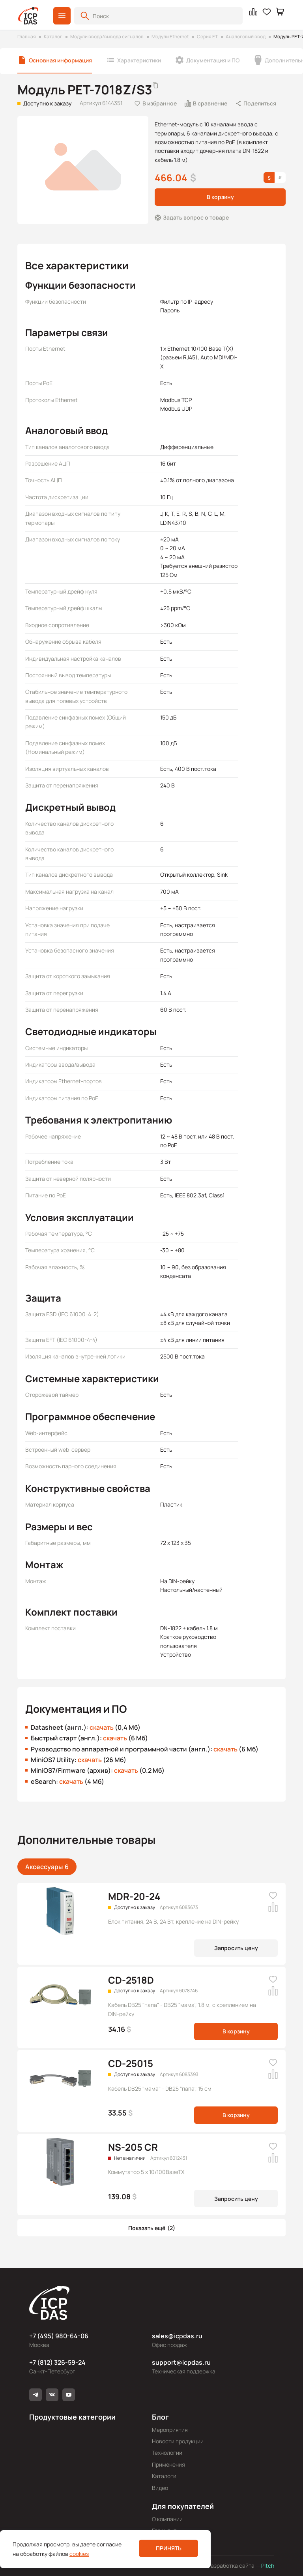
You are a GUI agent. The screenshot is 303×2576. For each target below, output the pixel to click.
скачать (102, 1727)
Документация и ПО (212, 60)
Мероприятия (170, 2429)
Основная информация (60, 60)
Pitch (267, 2565)
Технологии (167, 2452)
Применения (168, 2464)
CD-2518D (131, 1979)
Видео (160, 2487)
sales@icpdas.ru (177, 2336)
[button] (62, 15)
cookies (79, 2553)
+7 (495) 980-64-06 (58, 2336)
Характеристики (139, 60)
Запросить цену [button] (236, 1948)
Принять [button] (168, 2548)
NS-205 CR (133, 2146)
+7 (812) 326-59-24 (57, 2362)
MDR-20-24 (134, 1896)
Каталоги (164, 2476)
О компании (167, 2519)
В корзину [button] (220, 197)
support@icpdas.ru (181, 2362)
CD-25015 (130, 2063)
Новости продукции (178, 2441)
